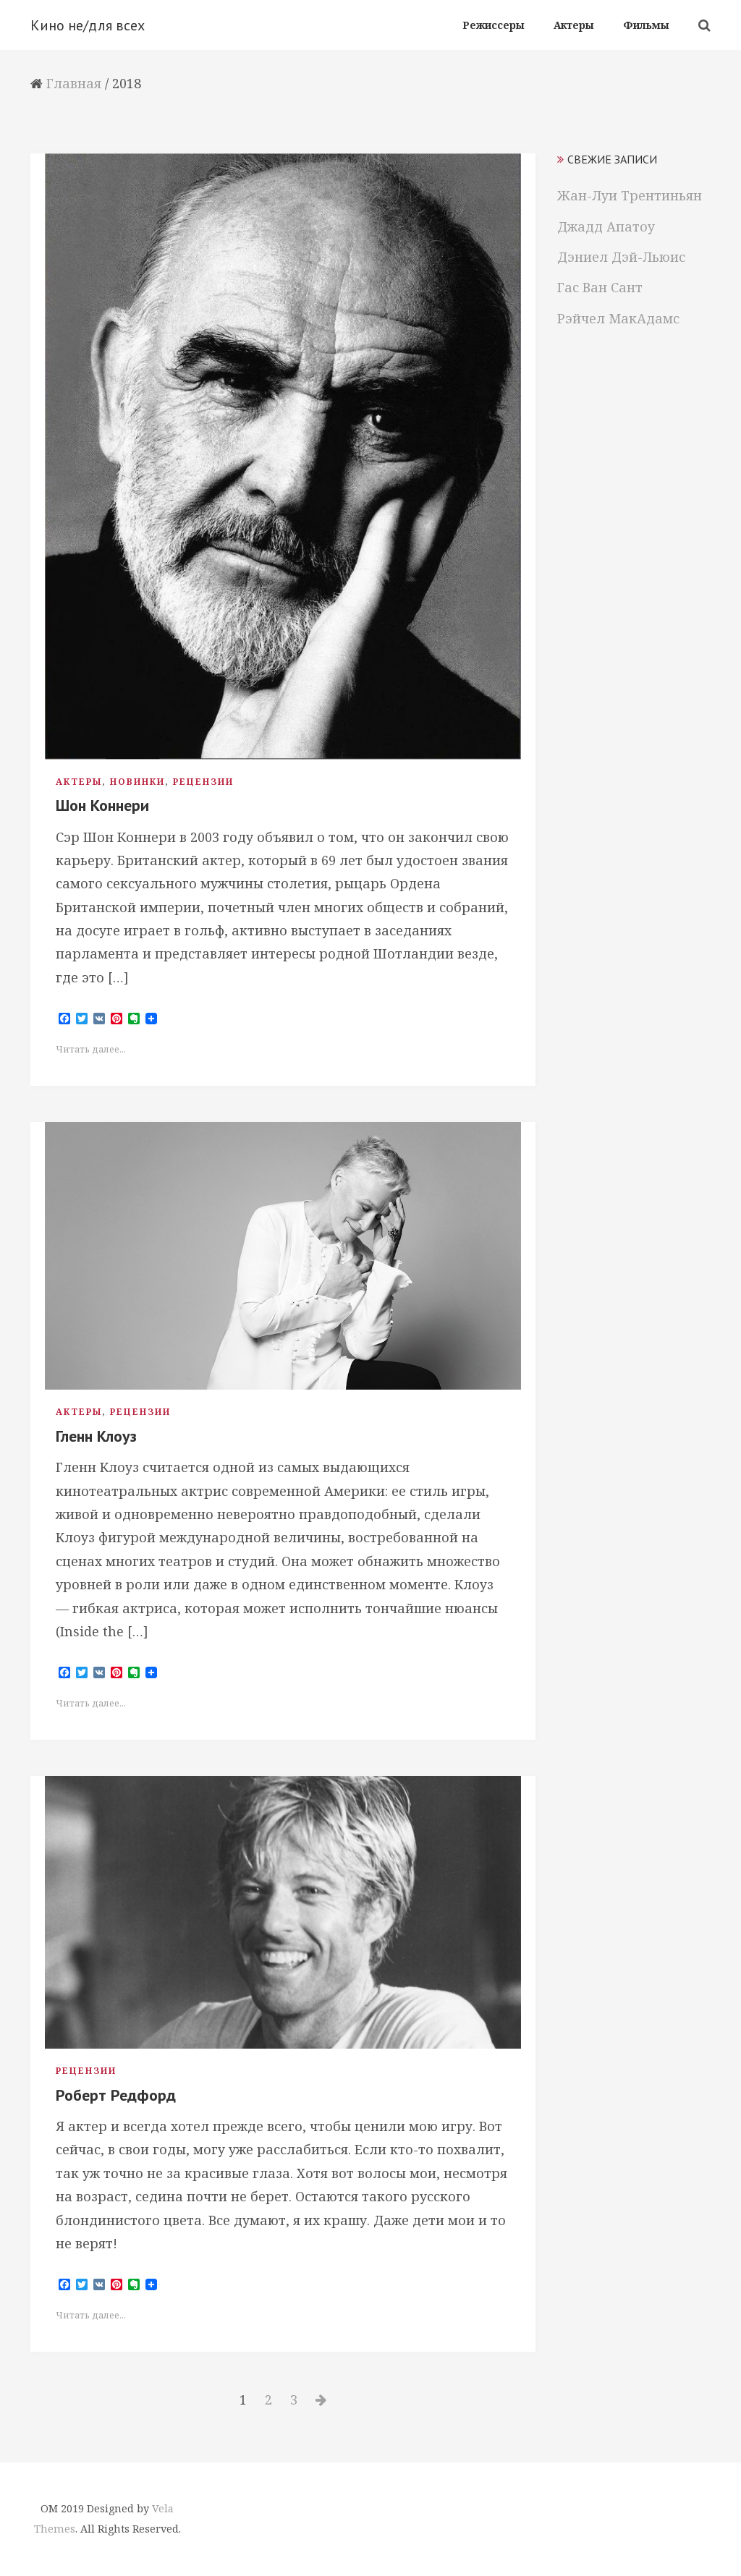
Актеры (79, 781)
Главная (73, 83)
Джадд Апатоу (606, 226)
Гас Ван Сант (600, 287)
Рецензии (203, 781)
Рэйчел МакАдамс (618, 318)
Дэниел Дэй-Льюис (621, 256)
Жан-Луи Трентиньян (629, 195)
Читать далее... (91, 1049)
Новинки (137, 781)
